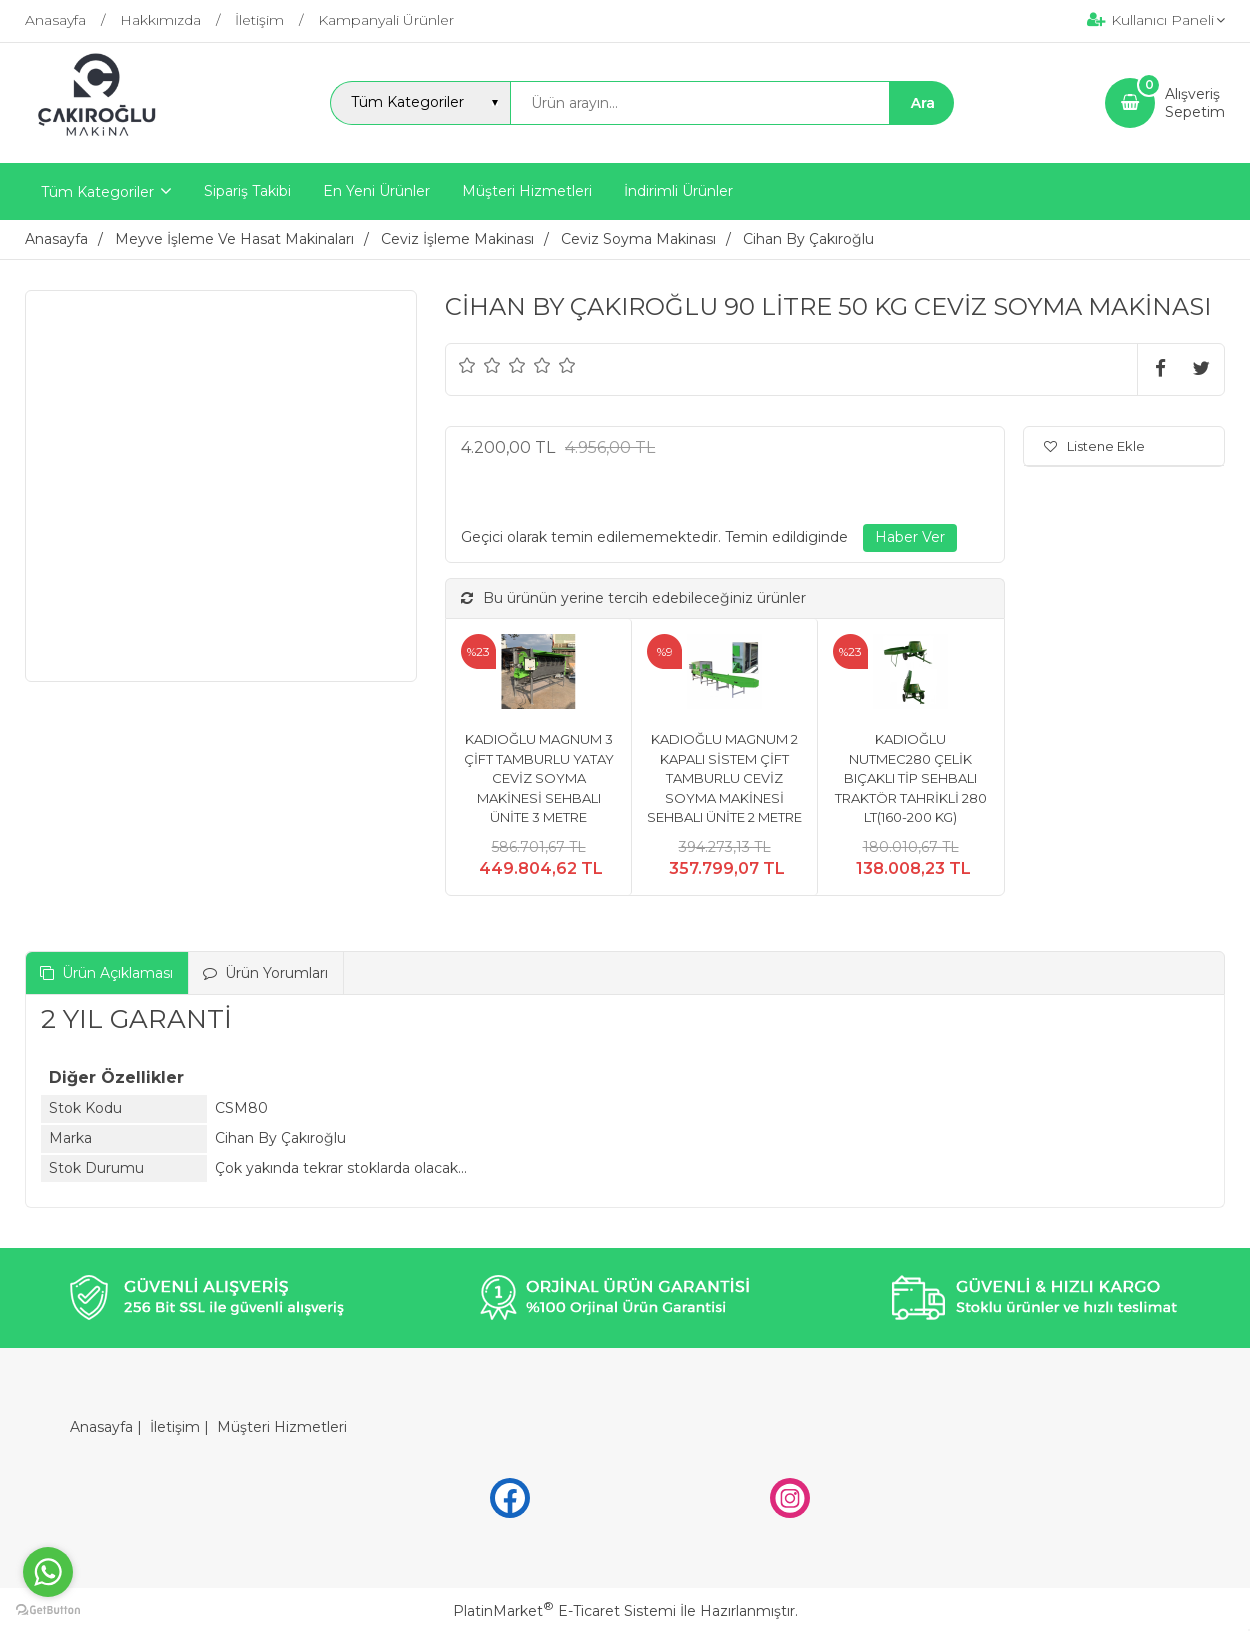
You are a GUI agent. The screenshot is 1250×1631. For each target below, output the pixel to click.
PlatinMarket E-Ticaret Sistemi (564, 1611)
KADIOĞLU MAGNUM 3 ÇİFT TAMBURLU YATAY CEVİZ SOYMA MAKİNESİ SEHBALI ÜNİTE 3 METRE (539, 778)
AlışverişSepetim (1195, 103)
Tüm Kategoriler (97, 192)
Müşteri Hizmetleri (282, 1427)
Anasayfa (101, 1427)
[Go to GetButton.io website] (48, 1610)
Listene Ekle (1094, 446)
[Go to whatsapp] (48, 1572)
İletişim (175, 1427)
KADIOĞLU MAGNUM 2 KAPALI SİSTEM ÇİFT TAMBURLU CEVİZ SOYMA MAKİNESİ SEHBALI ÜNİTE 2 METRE (724, 778)
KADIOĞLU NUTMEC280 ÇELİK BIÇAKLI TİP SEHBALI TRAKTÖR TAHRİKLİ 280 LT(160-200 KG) (911, 778)
